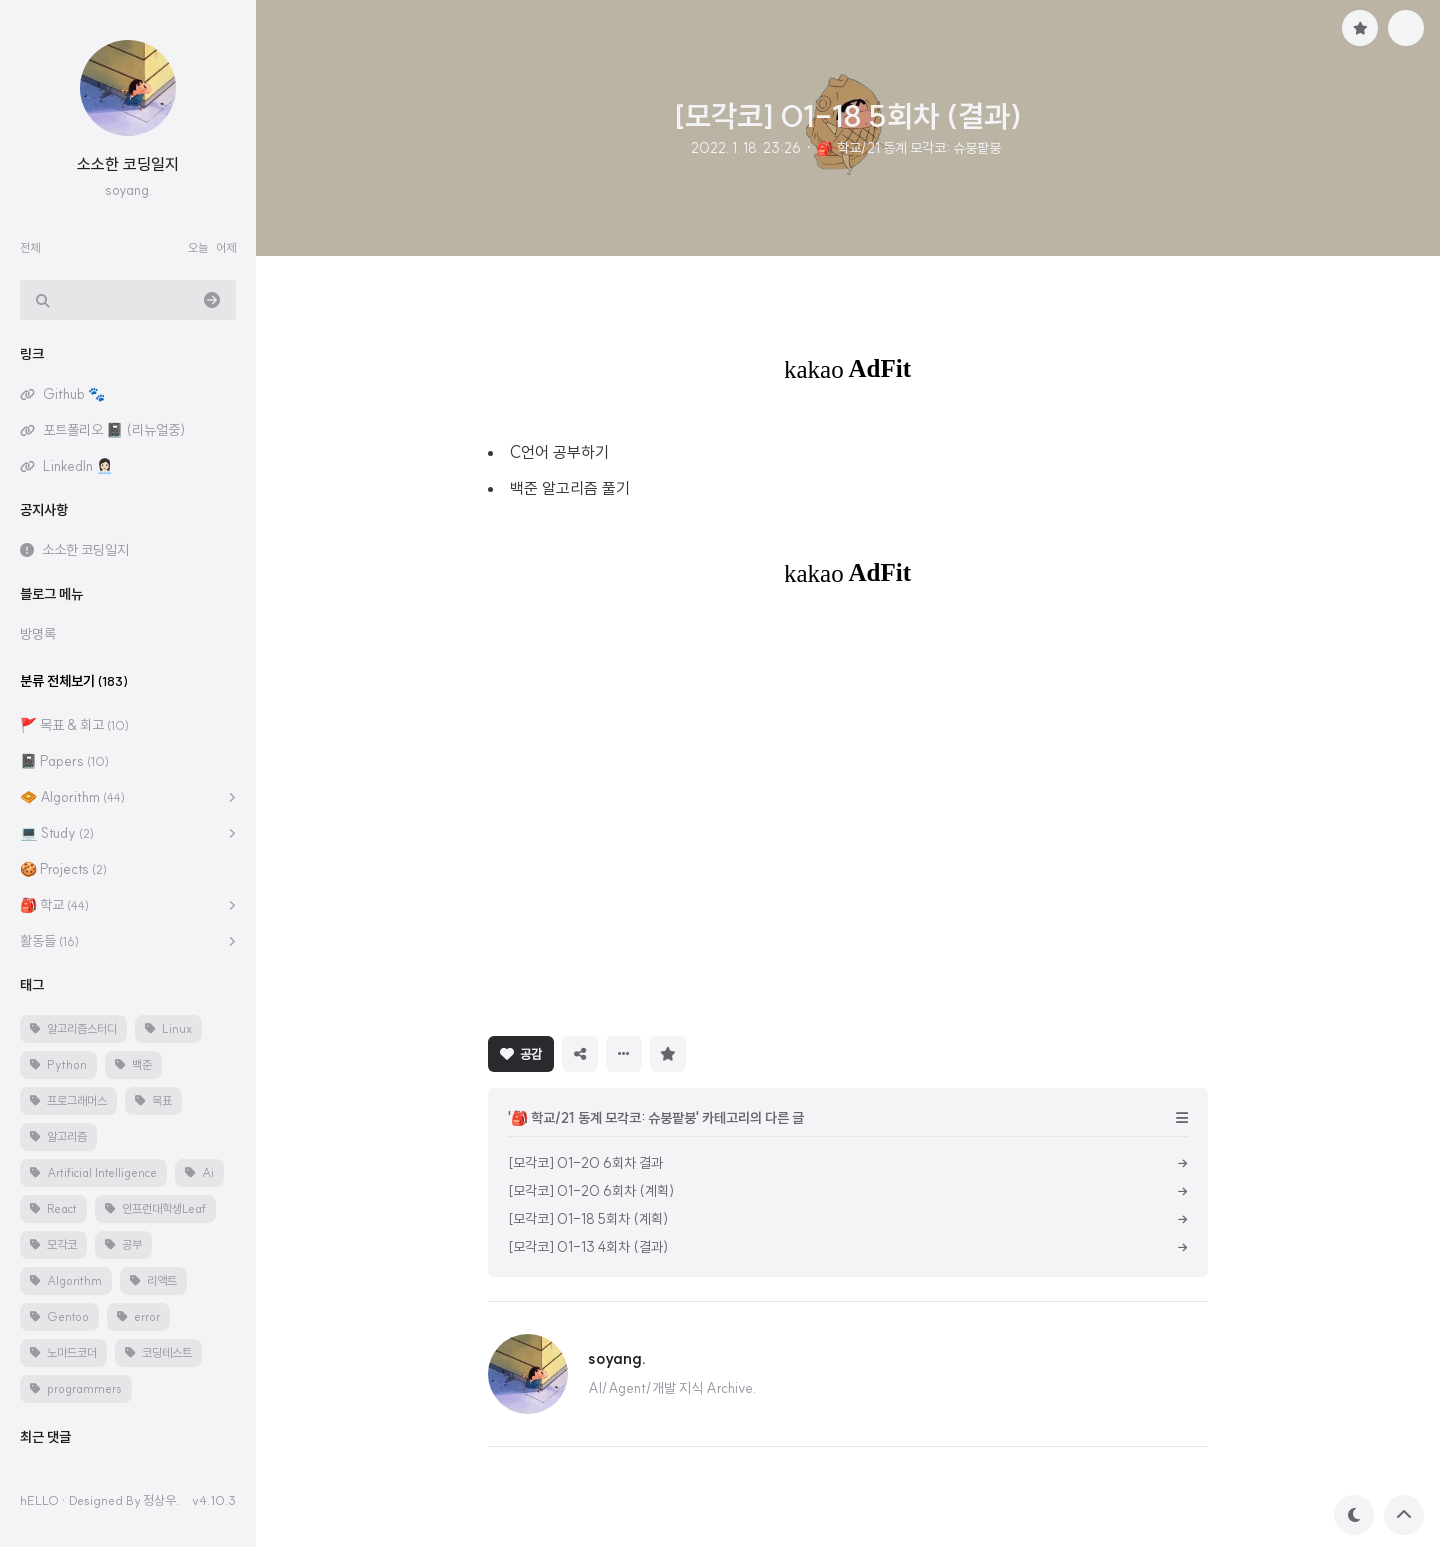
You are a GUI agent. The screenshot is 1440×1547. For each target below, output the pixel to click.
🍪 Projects (63, 869)
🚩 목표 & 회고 (74, 725)
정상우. (161, 1500)
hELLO (39, 1500)
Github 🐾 (74, 394)
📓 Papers (64, 761)
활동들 (49, 941)
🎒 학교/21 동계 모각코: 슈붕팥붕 (908, 148)
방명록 (38, 634)
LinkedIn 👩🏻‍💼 (78, 466)
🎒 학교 (54, 905)
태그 (32, 985)
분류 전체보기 (74, 681)
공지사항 (44, 510)
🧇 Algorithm (72, 797)
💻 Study (57, 833)
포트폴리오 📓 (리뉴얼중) (114, 430)
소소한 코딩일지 (128, 164)
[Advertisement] (848, 810)
